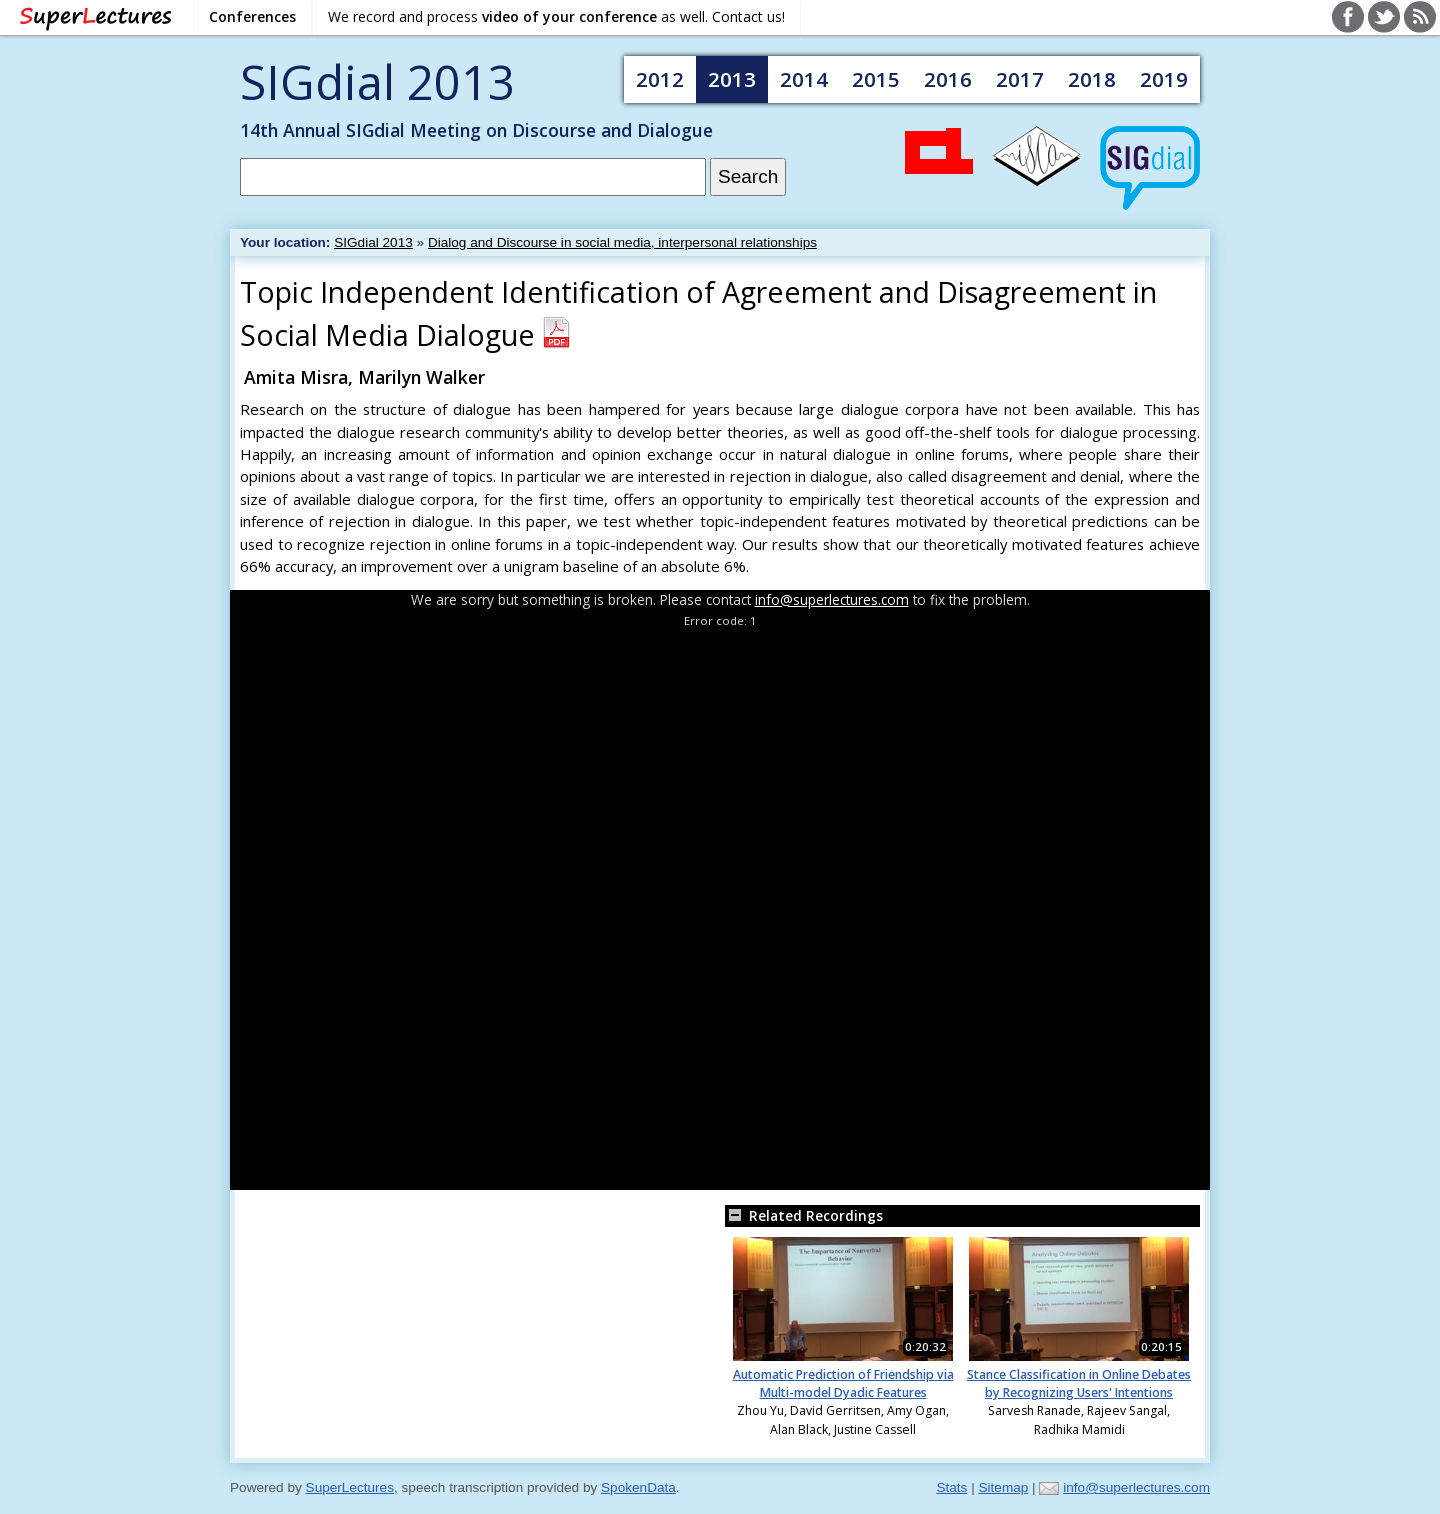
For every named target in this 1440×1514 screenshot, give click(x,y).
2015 (876, 79)
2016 (948, 79)
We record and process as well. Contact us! (556, 16)
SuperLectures (350, 1487)
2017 (1020, 79)
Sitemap (1003, 1487)
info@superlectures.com (832, 599)
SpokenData (638, 1487)
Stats (951, 1487)
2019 (1164, 79)
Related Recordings (804, 1215)
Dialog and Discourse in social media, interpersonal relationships (622, 242)
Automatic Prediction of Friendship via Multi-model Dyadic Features (843, 1383)
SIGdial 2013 (377, 81)
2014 (804, 79)
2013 (732, 79)
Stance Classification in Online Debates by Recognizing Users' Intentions (1079, 1383)
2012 (660, 79)
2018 (1092, 79)
